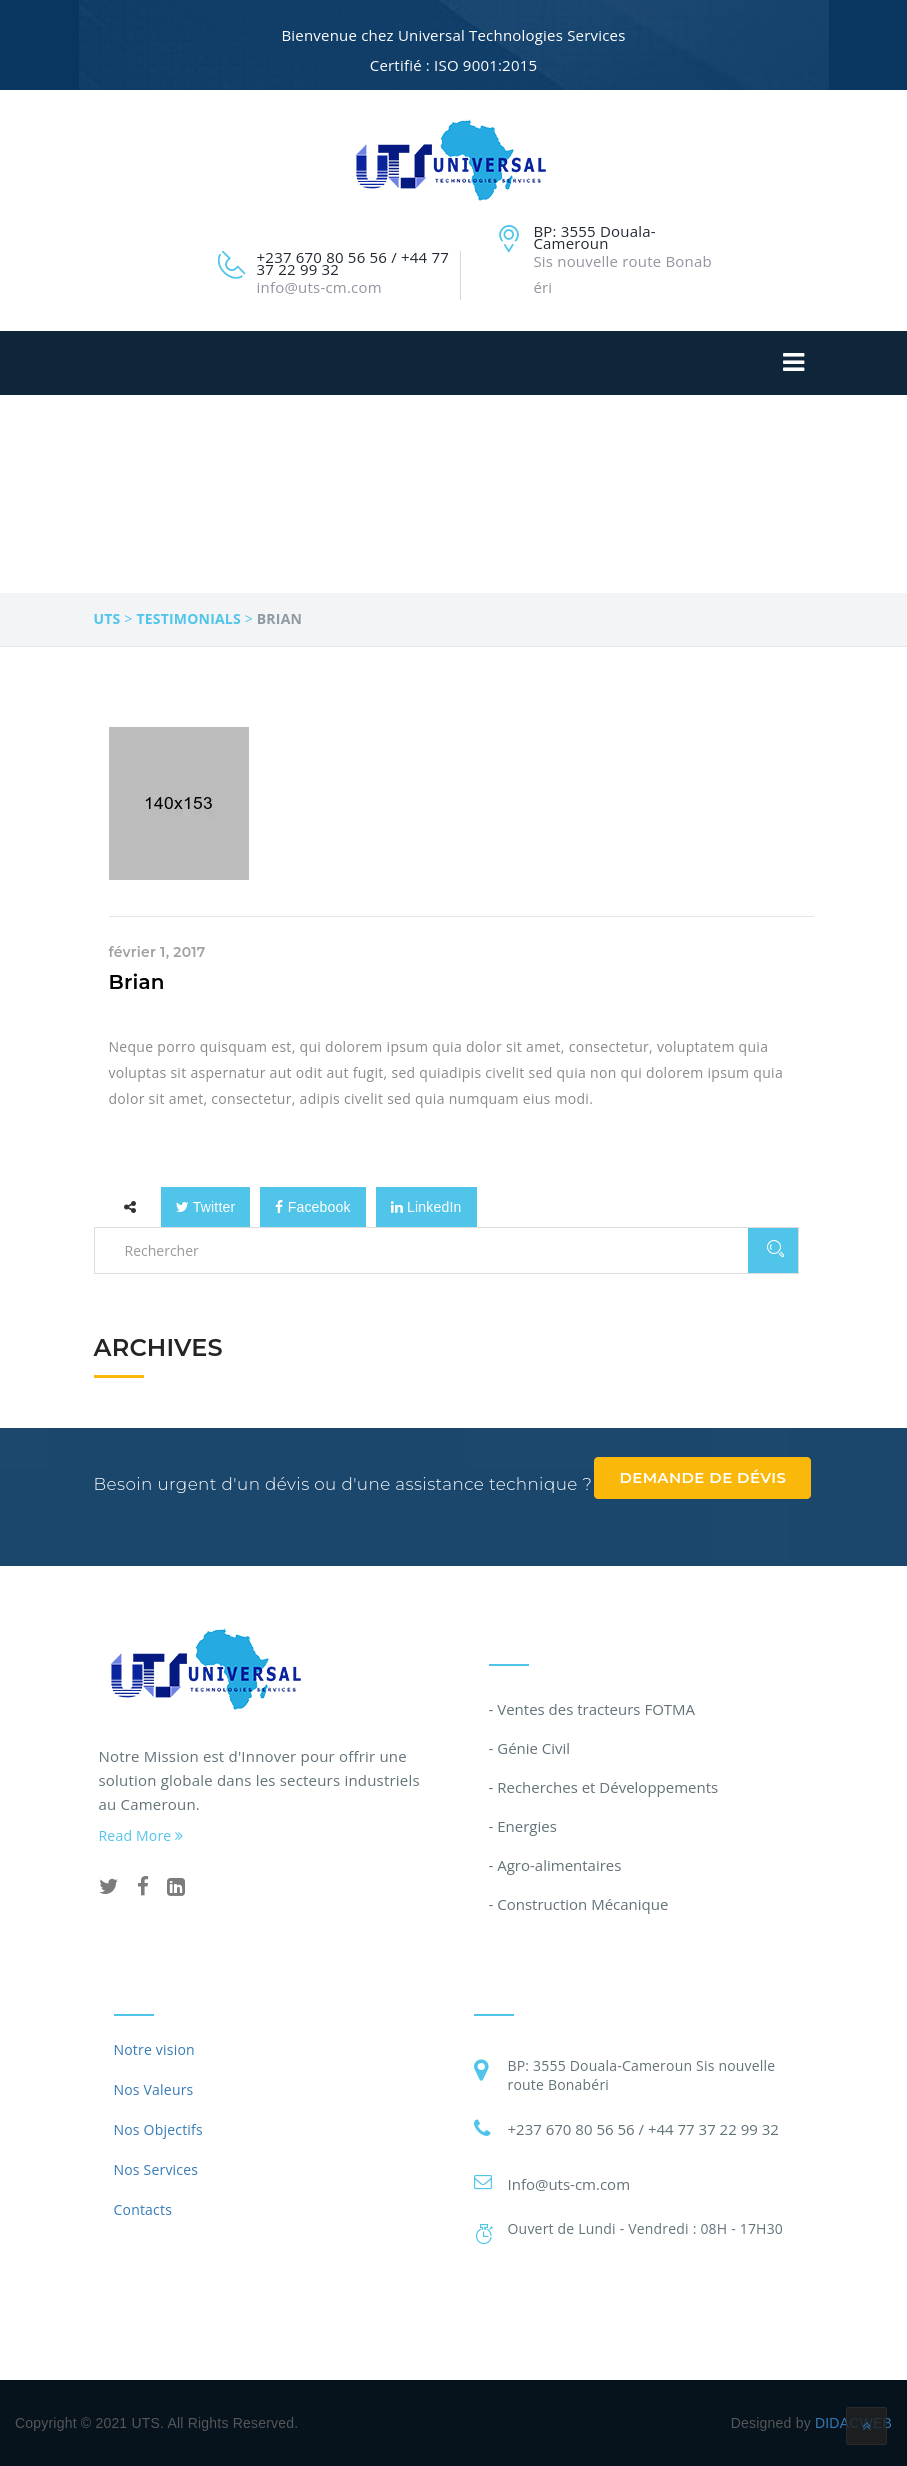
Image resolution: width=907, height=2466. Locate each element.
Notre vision (154, 2049)
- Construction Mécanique (579, 1904)
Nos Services (156, 2169)
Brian (137, 982)
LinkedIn (426, 1207)
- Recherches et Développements (604, 1787)
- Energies (523, 1826)
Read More (141, 1835)
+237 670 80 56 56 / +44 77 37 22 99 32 (643, 2129)
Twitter (206, 1207)
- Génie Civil (530, 1748)
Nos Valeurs (154, 2089)
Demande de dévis (702, 1477)
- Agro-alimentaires (555, 1865)
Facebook (312, 1207)
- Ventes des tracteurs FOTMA (592, 1709)
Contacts (143, 2209)
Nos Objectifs (158, 2129)
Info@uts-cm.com (569, 2184)
